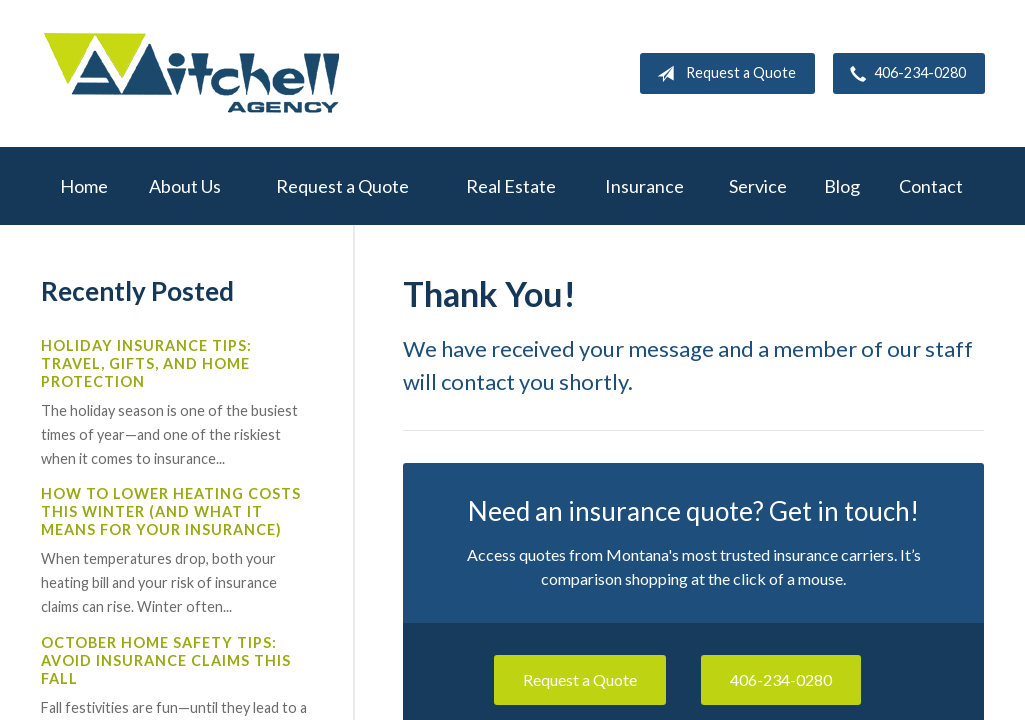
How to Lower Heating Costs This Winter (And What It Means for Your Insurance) (171, 511)
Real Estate (511, 186)
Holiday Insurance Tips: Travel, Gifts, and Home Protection (146, 363)
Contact (931, 186)
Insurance (644, 186)
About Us (185, 186)
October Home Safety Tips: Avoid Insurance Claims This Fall (166, 660)
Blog (842, 186)
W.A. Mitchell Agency (191, 73)
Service (758, 186)
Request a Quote (722, 74)
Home (84, 186)
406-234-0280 (904, 74)
